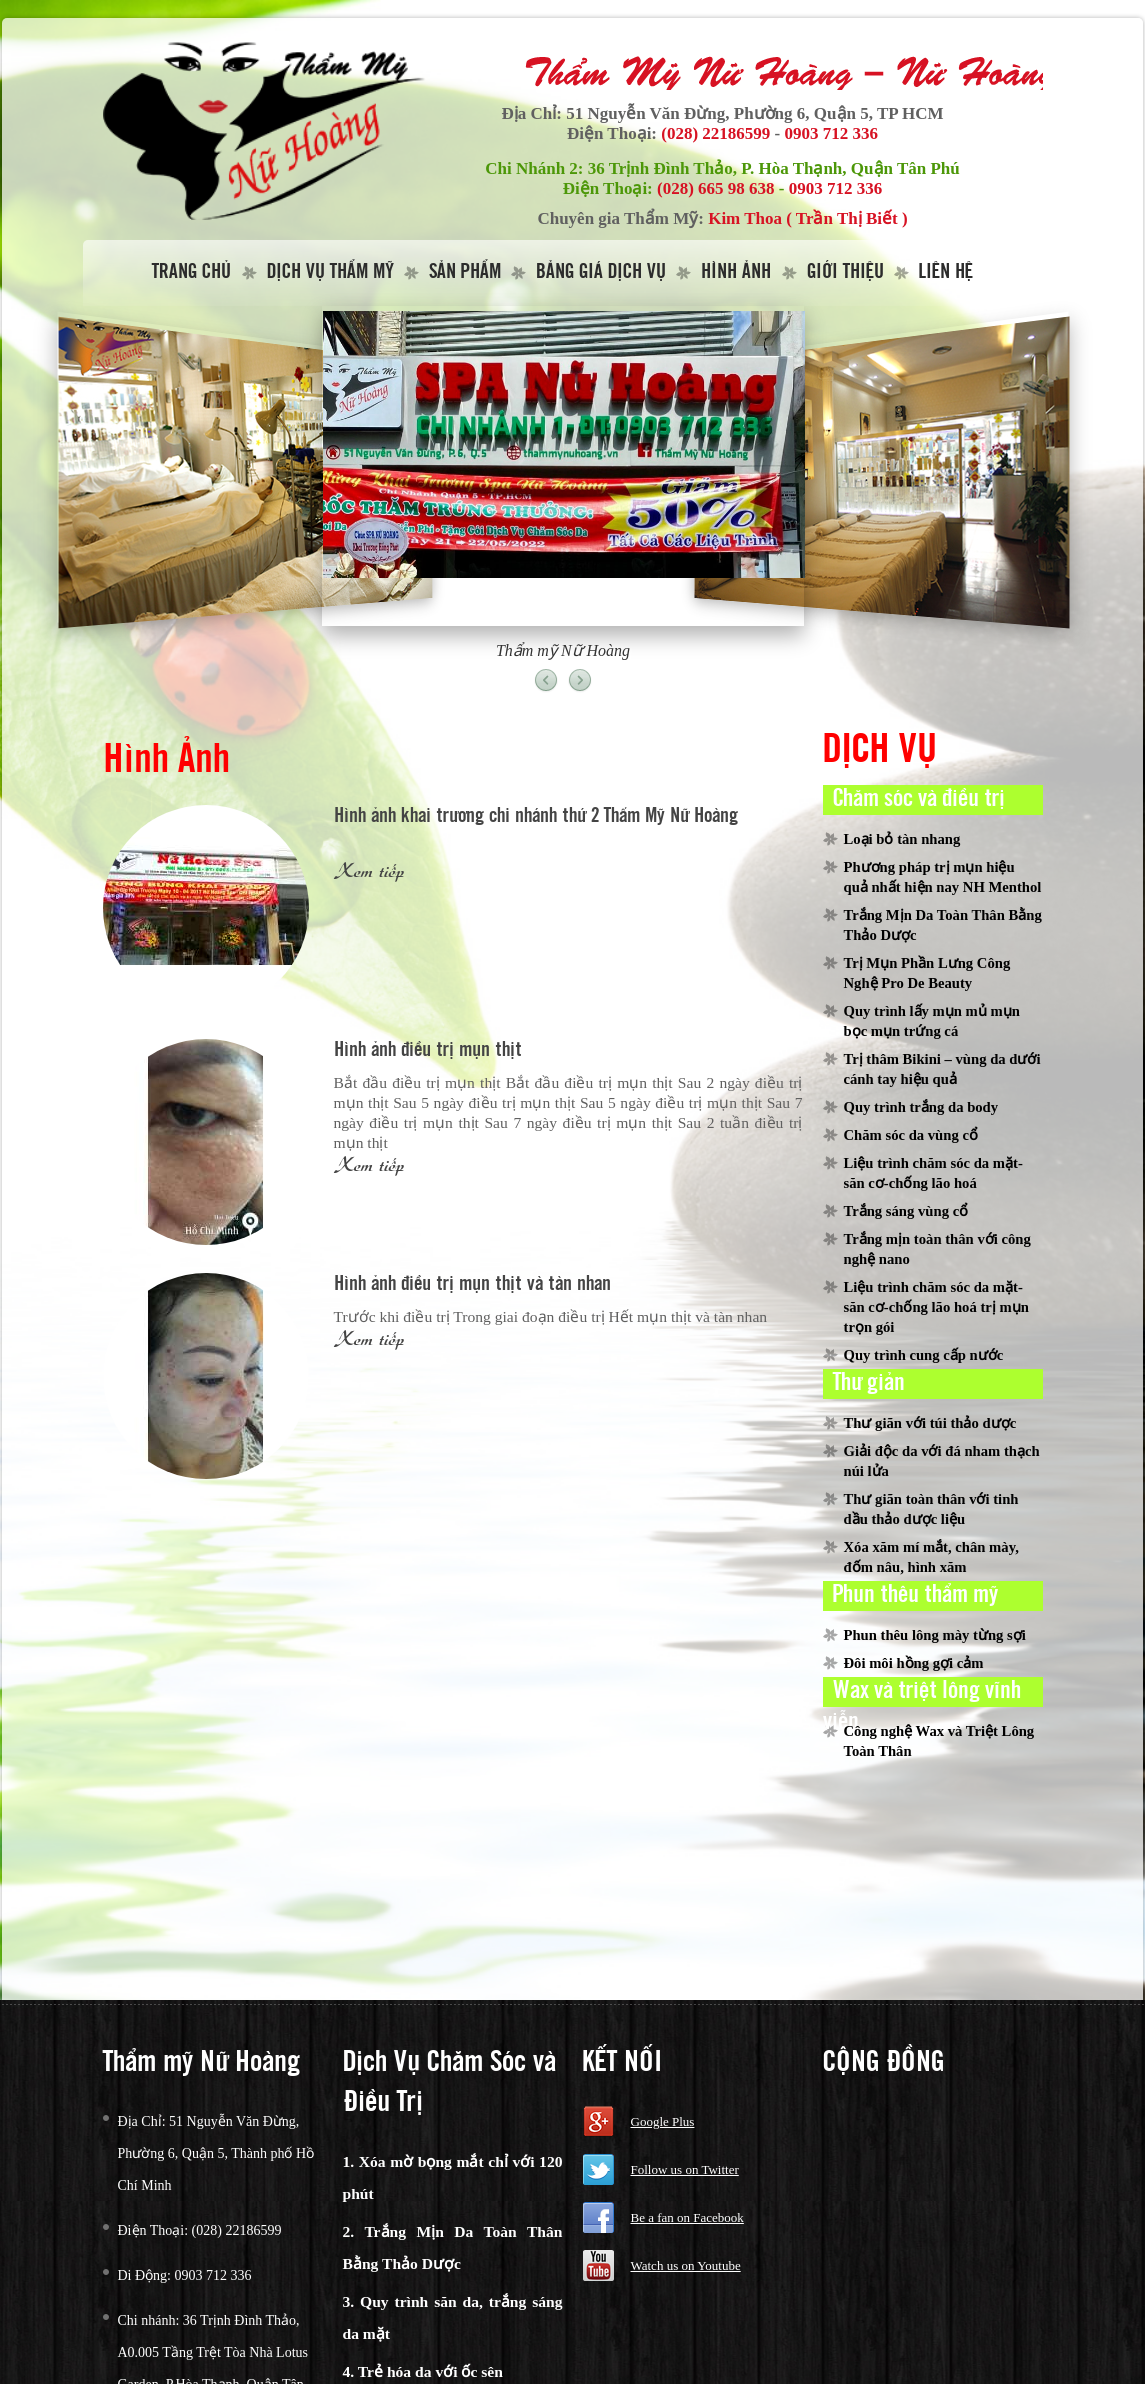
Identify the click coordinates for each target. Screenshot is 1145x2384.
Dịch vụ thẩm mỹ (330, 272)
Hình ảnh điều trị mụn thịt (428, 1050)
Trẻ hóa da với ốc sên (430, 2371)
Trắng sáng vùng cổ (906, 1211)
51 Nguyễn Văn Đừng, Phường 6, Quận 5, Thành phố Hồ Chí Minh (216, 2153)
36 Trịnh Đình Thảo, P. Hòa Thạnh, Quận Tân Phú (774, 168)
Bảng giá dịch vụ (601, 272)
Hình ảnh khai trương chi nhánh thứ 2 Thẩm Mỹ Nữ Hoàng (536, 816)
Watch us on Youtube (686, 2265)
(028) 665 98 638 (716, 188)
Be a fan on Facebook (687, 2217)
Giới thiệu (845, 272)
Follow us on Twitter (685, 2169)
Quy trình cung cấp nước (924, 1355)
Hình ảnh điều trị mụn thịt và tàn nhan (472, 1284)
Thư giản (869, 1383)
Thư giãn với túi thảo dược (930, 1423)
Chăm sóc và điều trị (919, 799)
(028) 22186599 (715, 133)
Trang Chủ (191, 272)
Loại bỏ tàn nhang (902, 839)
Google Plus (663, 2121)
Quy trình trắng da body (921, 1107)
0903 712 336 (832, 133)
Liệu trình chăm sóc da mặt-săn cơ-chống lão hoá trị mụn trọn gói (936, 1307)
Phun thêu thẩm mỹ (915, 1595)
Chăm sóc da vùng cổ (911, 1135)
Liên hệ (946, 272)
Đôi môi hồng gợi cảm (914, 1663)
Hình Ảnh (736, 272)
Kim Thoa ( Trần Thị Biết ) (807, 218)
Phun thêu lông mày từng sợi (935, 1635)
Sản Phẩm (465, 272)
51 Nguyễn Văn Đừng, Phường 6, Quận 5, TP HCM (754, 113)
